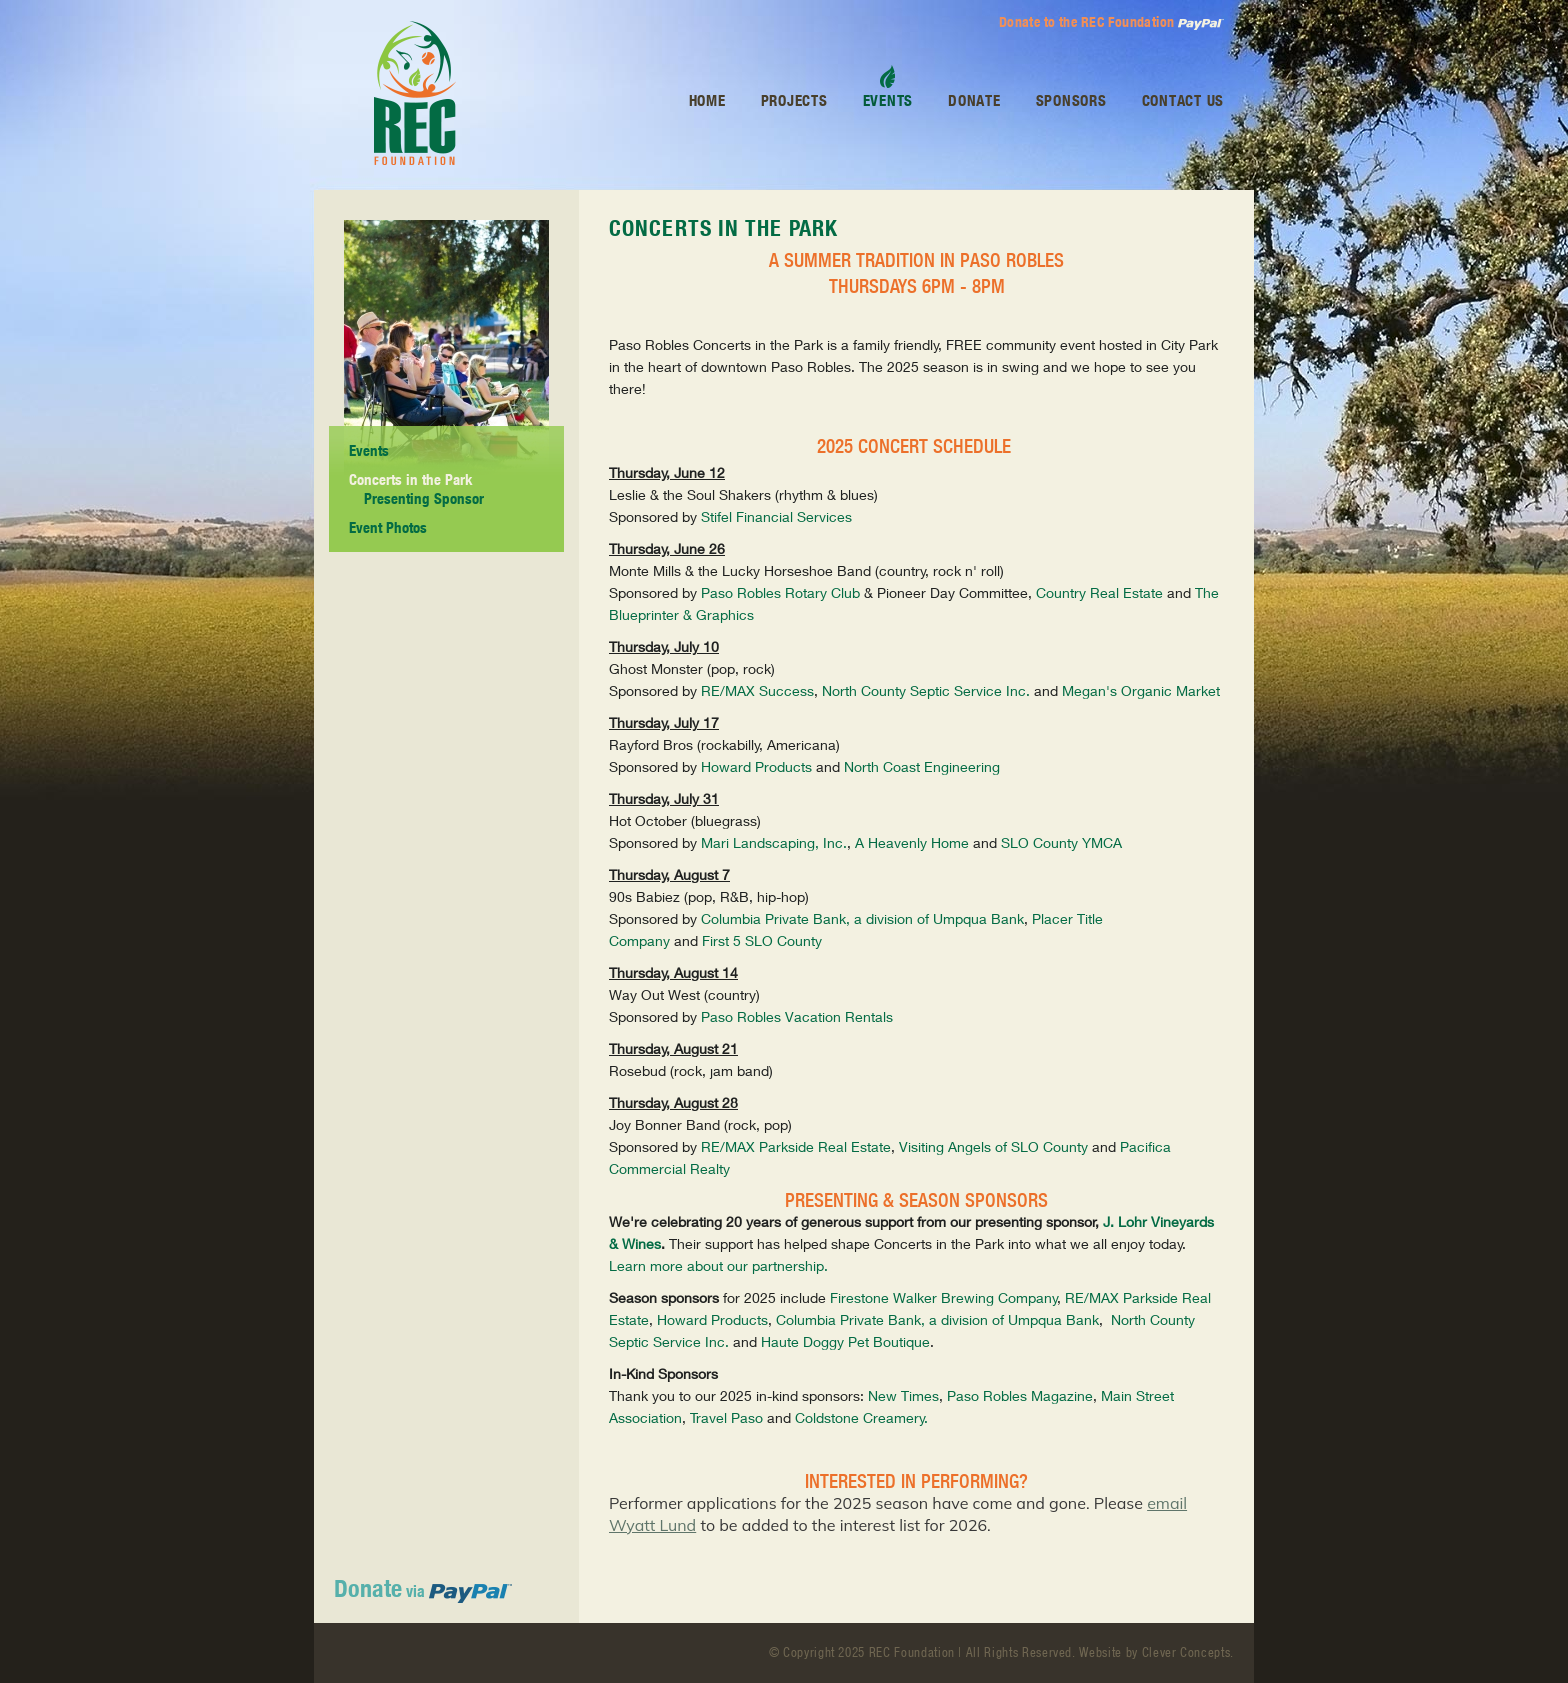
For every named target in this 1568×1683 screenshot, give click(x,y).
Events (369, 450)
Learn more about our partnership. (720, 1265)
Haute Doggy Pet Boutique (845, 1341)
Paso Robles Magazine (1020, 1395)
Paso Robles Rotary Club (780, 592)
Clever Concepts (1186, 1652)
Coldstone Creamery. (861, 1417)
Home (707, 100)
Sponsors (1071, 100)
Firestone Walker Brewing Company (944, 1297)
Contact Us (1183, 100)
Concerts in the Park (411, 479)
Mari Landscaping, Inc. (774, 842)
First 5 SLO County (762, 940)
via (423, 1590)
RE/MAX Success (757, 690)
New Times (903, 1395)
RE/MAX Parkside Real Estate (796, 1146)
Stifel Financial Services (776, 516)
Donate (974, 100)
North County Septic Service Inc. (926, 690)
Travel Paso (726, 1417)
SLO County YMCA (1061, 842)
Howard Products (756, 766)
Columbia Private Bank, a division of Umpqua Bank (862, 918)
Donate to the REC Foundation (1111, 22)
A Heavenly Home (912, 842)
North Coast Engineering (922, 766)
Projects (794, 100)
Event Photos (388, 527)
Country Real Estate (1099, 592)
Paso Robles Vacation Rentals (797, 1016)
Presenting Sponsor (424, 498)
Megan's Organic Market (1141, 690)
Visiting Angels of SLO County (993, 1146)
